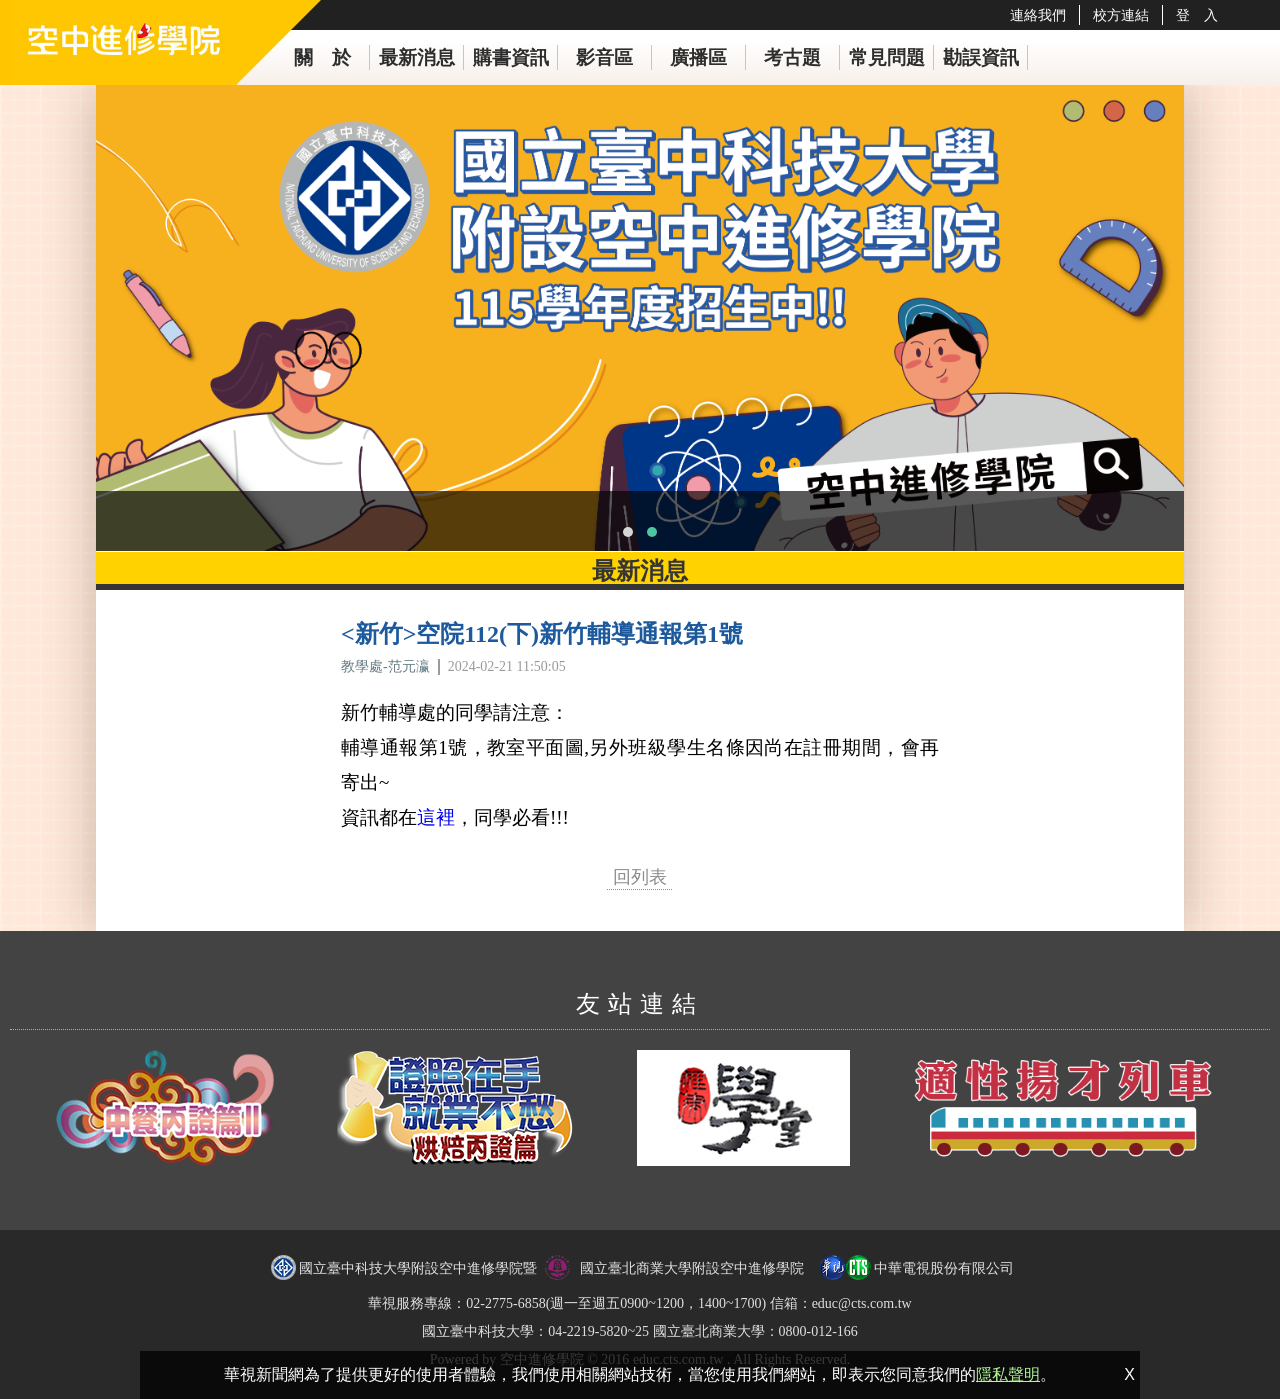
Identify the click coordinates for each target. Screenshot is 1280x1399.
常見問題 (887, 57)
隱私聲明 (1008, 1374)
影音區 (604, 57)
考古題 (792, 57)
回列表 (640, 877)
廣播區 (698, 57)
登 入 (1197, 15)
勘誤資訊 (981, 57)
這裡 (436, 817)
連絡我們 (1038, 15)
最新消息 (417, 57)
